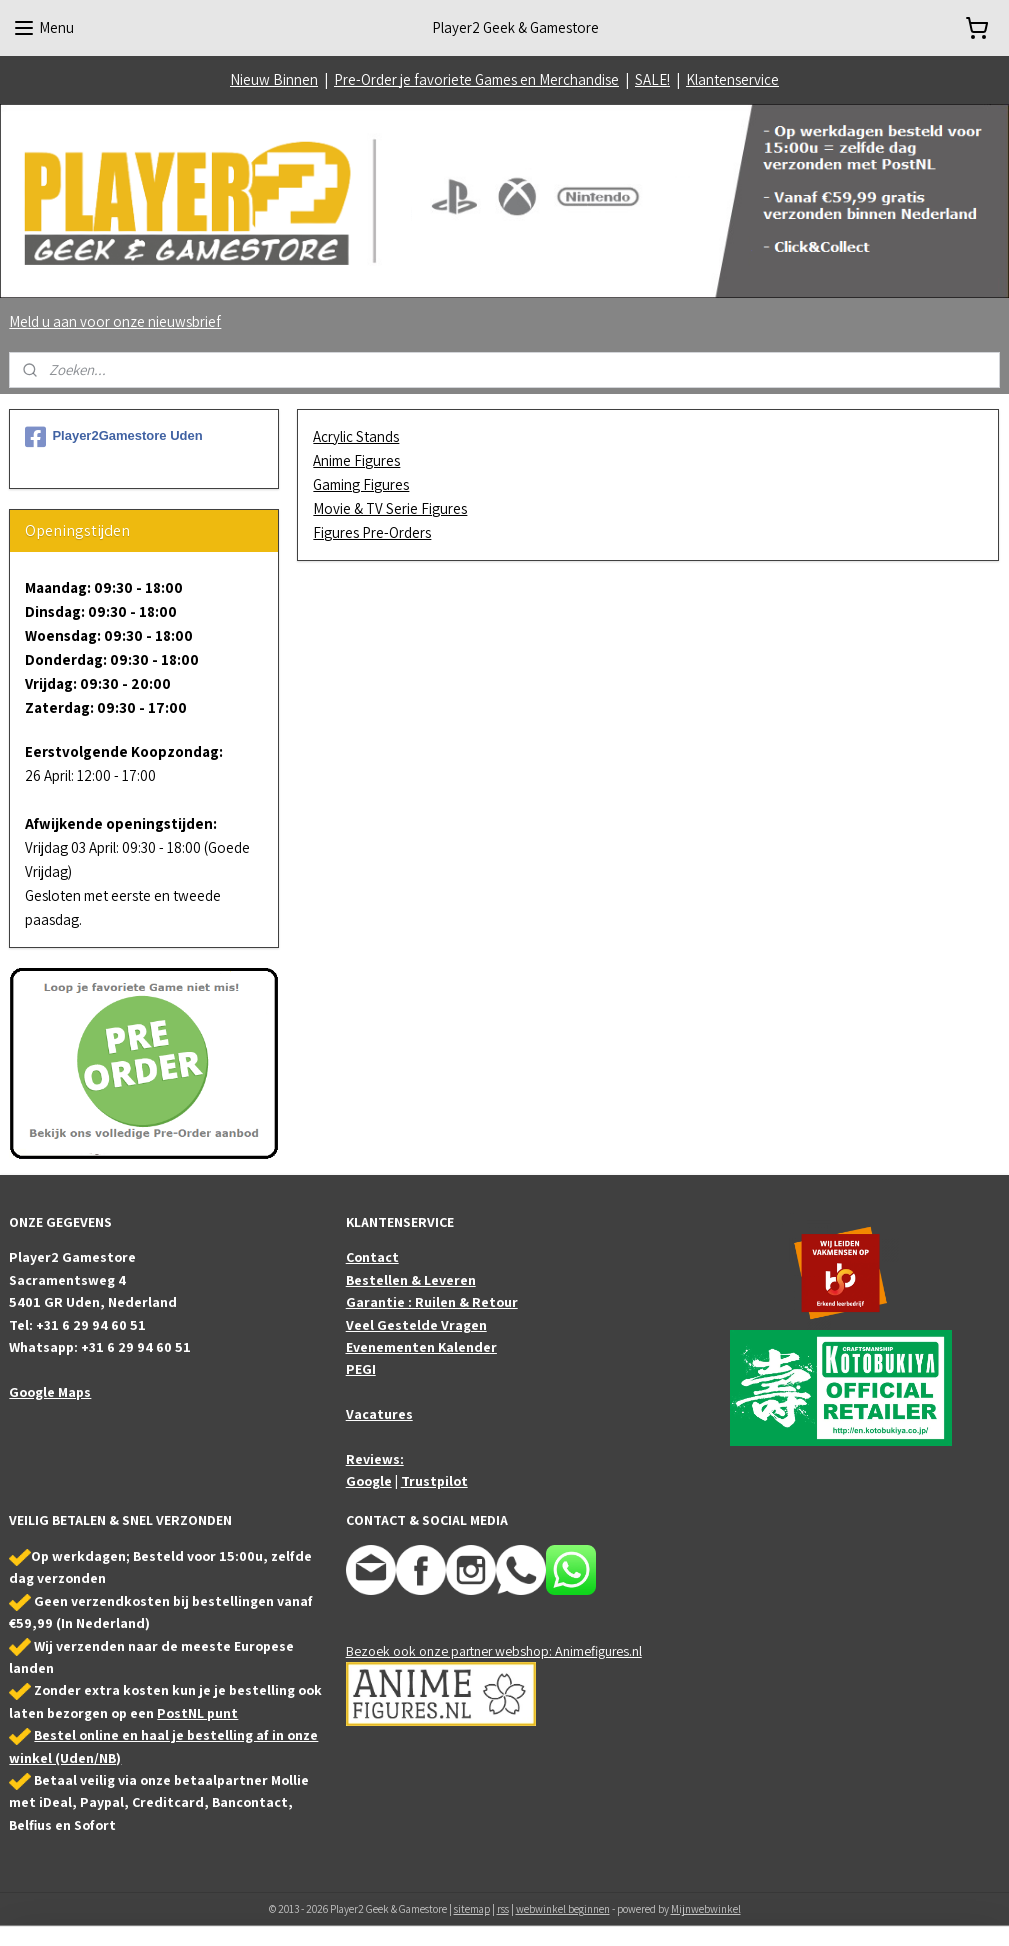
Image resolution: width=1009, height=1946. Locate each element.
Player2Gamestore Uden (113, 437)
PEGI (361, 1369)
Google (369, 1481)
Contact (372, 1257)
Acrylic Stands (357, 436)
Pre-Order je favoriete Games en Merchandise (476, 79)
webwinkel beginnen (563, 1909)
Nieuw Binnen (274, 79)
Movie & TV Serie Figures (391, 508)
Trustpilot (434, 1481)
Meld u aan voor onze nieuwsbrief (115, 321)
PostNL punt (197, 1713)
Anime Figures (357, 460)
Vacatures (379, 1414)
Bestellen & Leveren (411, 1280)
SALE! (652, 79)
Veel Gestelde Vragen (416, 1325)
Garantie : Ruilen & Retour (432, 1302)
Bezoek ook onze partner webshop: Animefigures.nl (494, 1651)
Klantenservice (732, 79)
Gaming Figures (362, 484)
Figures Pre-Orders (373, 532)
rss (503, 1909)
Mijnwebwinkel (706, 1909)
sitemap (472, 1909)
